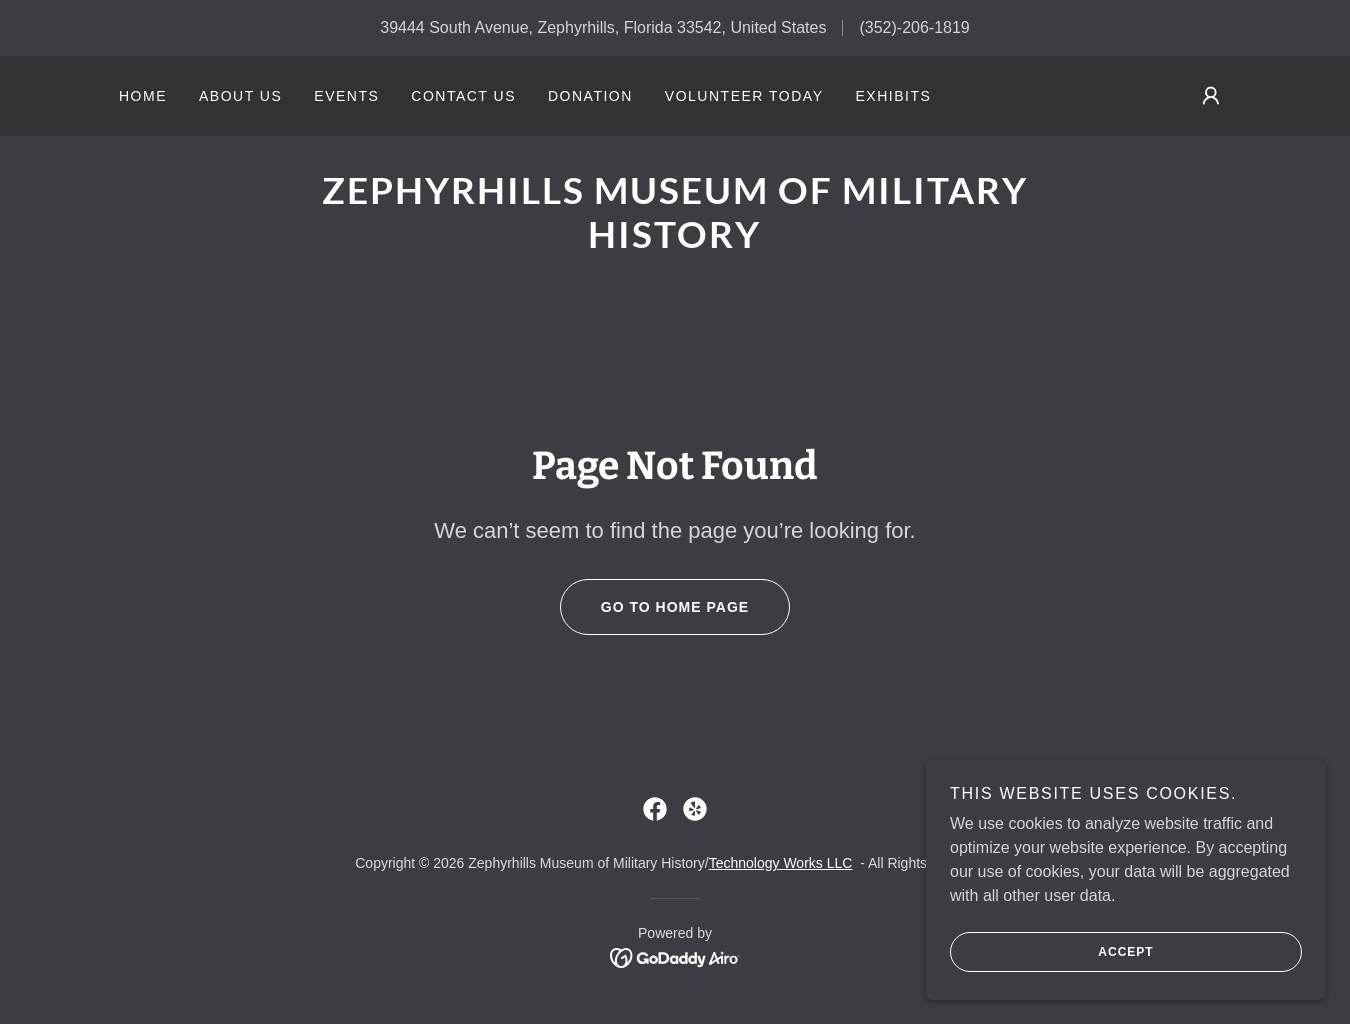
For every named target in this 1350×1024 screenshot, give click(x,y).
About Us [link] (240, 96)
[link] (674, 242)
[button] (1211, 96)
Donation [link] (590, 96)
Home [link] (143, 96)
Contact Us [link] (463, 96)
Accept (1052, 966)
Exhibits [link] (893, 96)
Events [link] (346, 96)
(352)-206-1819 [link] (914, 27)
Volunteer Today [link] (744, 96)
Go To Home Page (654, 607)
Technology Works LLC (781, 863)
